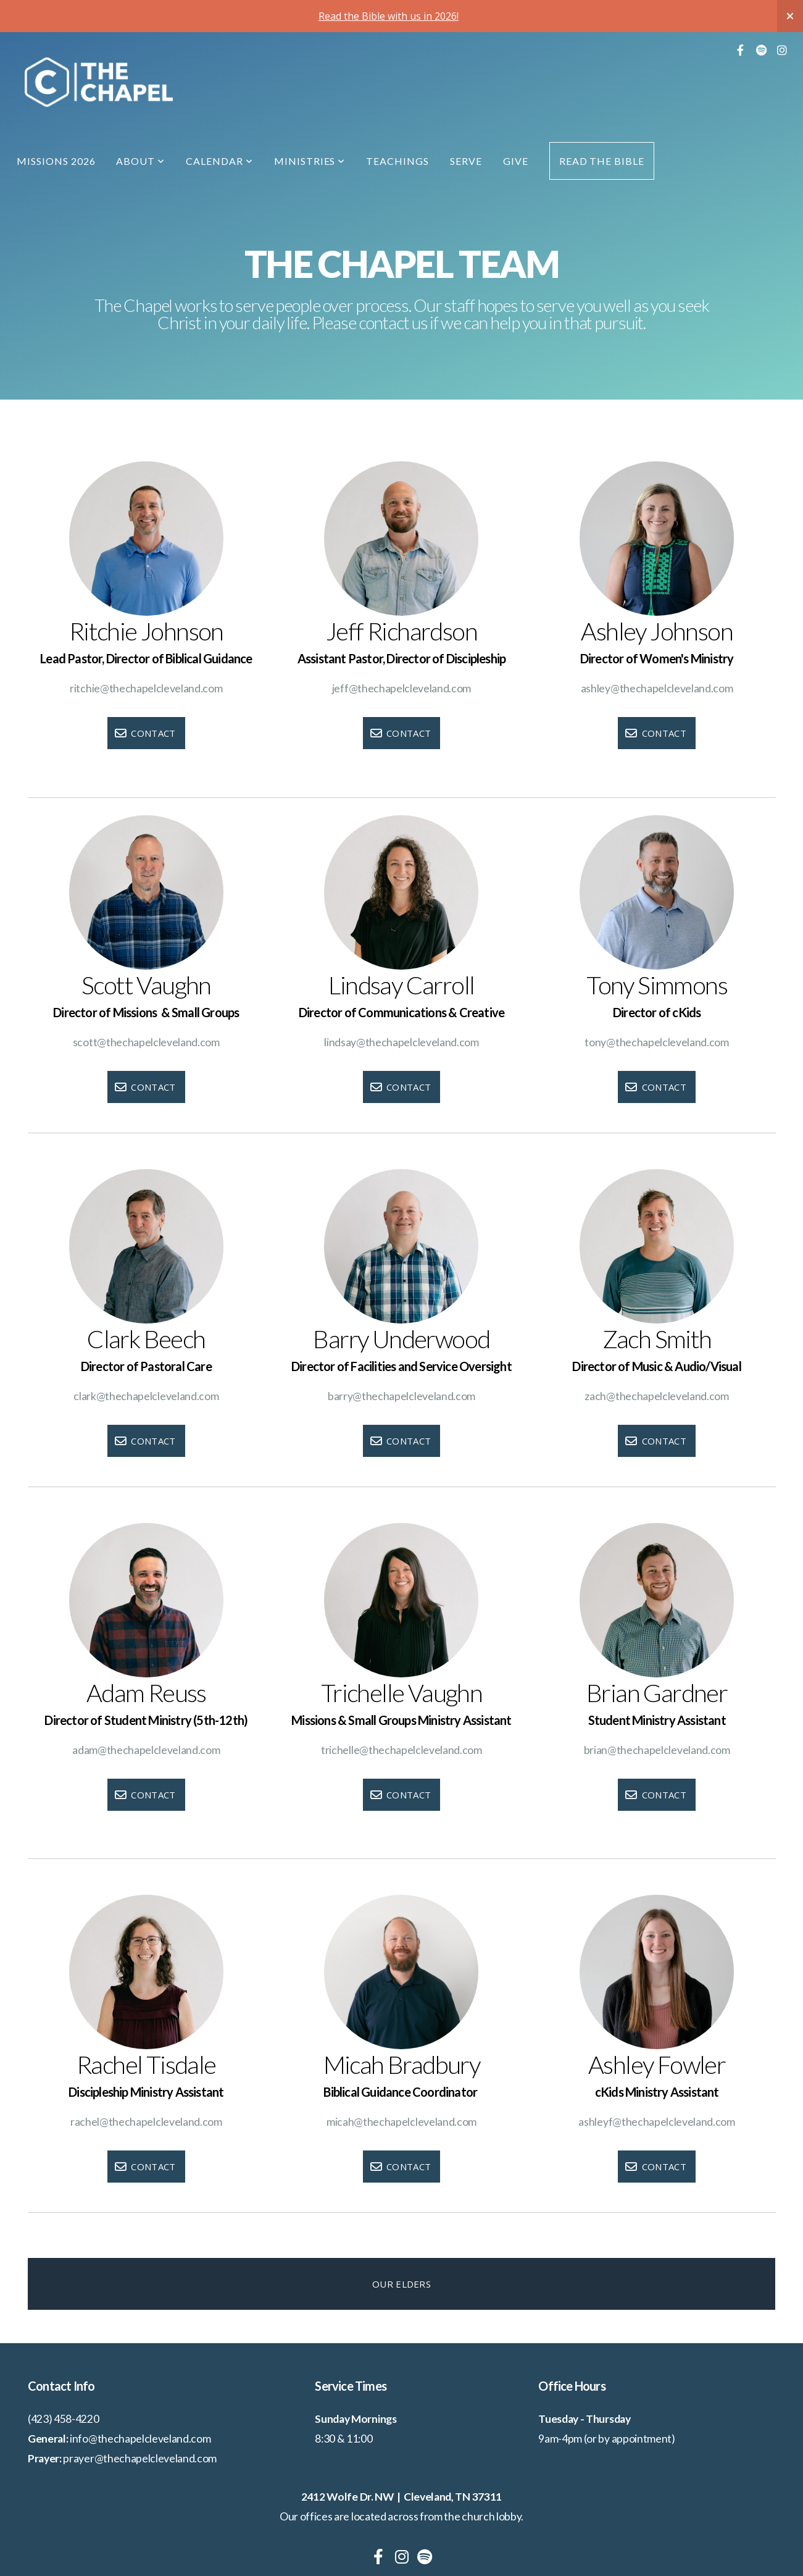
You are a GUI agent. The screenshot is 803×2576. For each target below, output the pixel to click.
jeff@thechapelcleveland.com (401, 688)
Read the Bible (601, 161)
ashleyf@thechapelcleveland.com (656, 2121)
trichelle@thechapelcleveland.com (401, 1749)
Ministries (310, 161)
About (140, 161)
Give (515, 161)
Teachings (397, 161)
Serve (466, 161)
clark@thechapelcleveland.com (145, 1396)
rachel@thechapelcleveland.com (146, 2121)
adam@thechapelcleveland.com (146, 1749)
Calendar (219, 161)
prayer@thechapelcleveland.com (140, 2458)
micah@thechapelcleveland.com (401, 2121)
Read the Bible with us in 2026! (388, 16)
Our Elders (401, 2284)
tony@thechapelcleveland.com (656, 1042)
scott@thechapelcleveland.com (146, 1042)
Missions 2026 (56, 161)
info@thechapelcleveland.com (140, 2438)
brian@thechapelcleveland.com (657, 1749)
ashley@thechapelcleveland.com (657, 688)
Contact (145, 733)
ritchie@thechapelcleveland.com (146, 688)
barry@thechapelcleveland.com (401, 1396)
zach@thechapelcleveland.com (656, 1396)
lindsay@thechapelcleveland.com (401, 1042)
